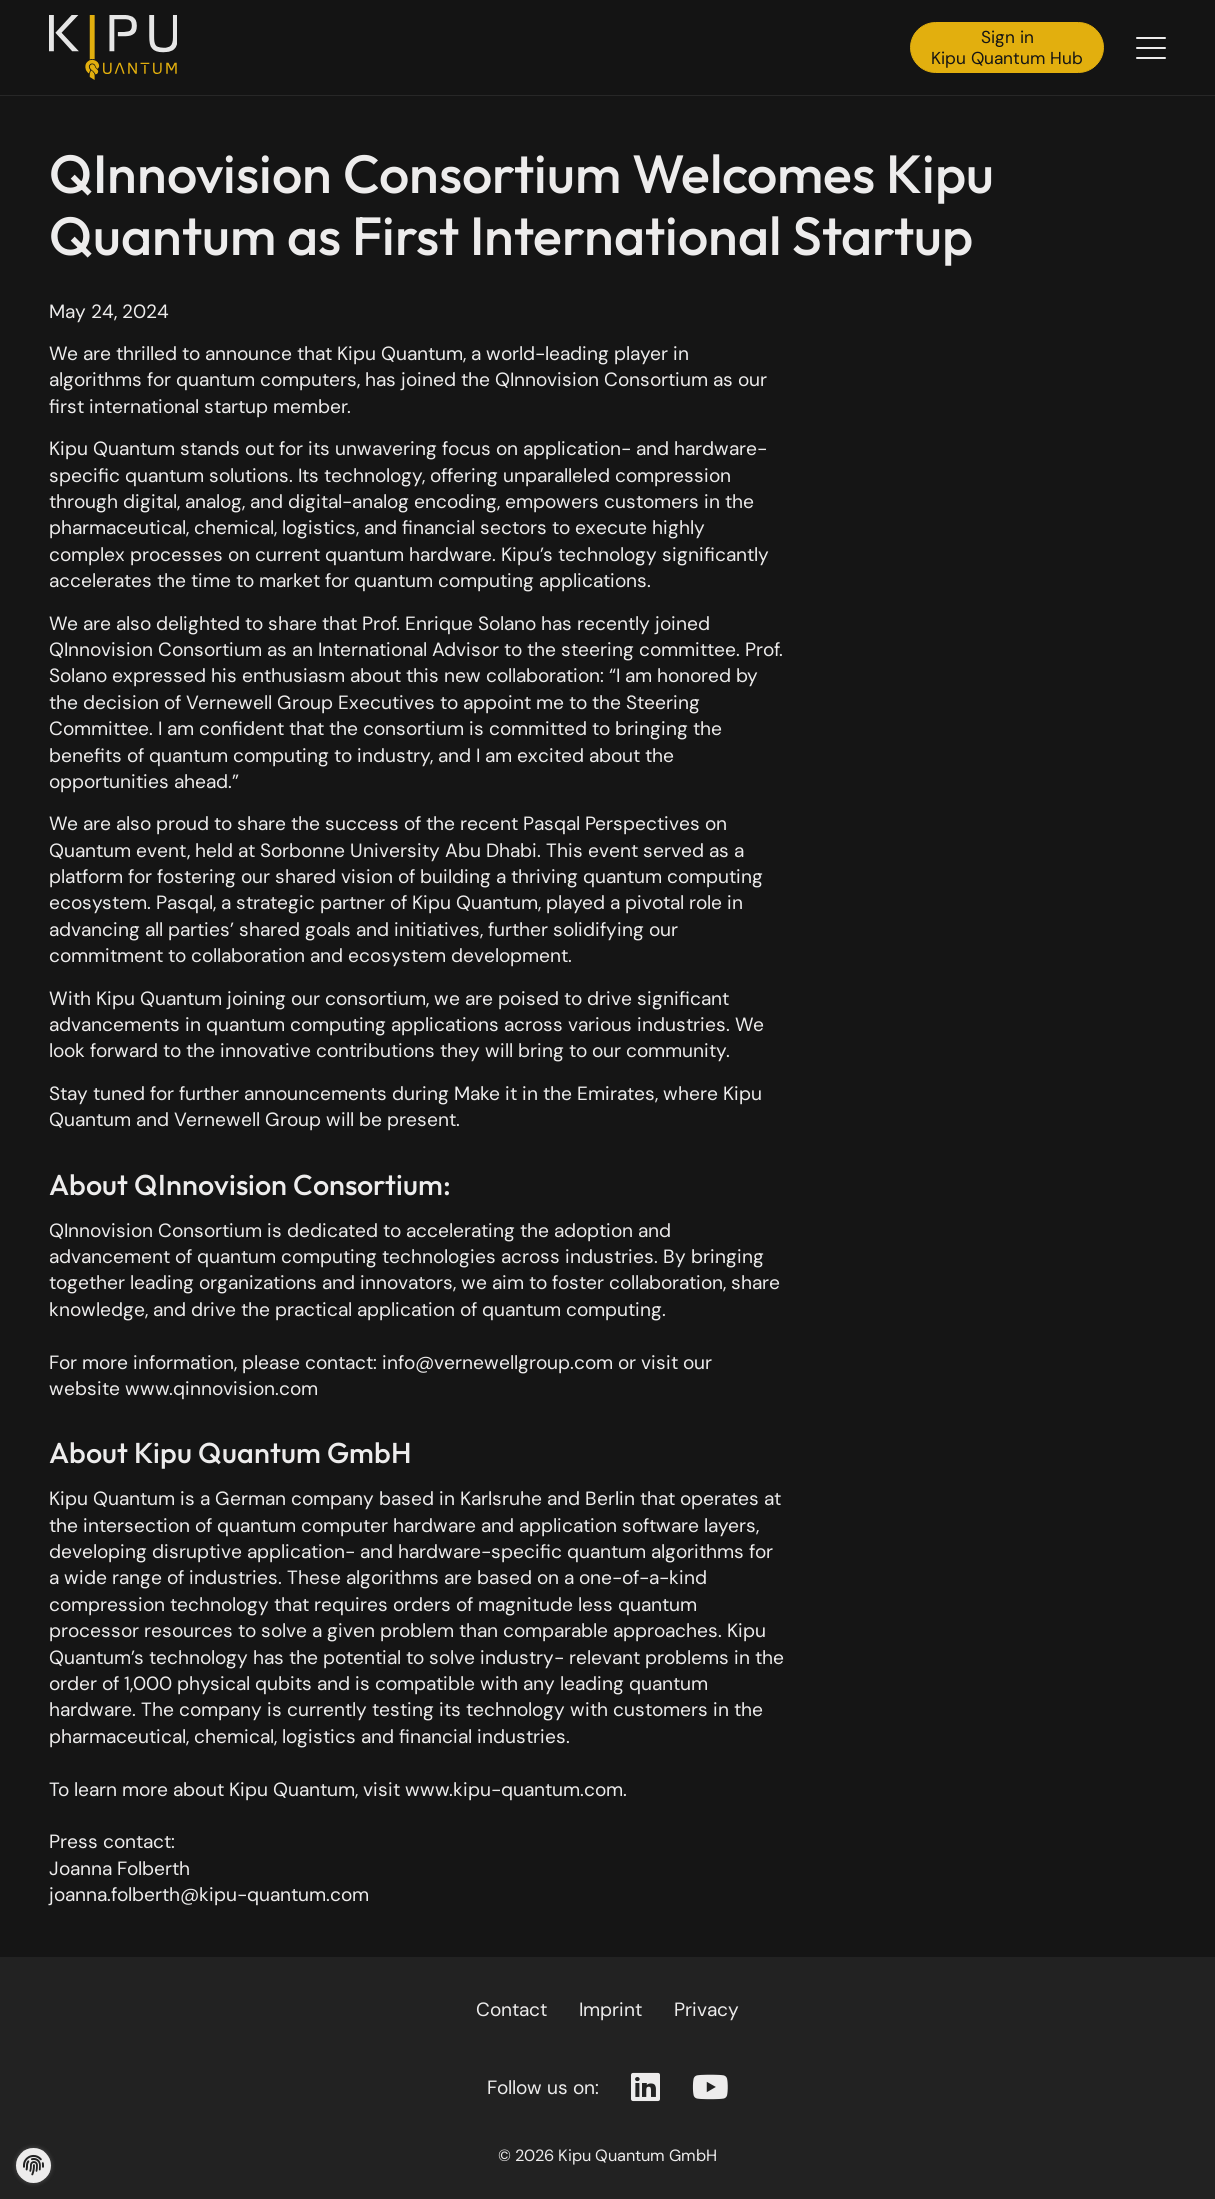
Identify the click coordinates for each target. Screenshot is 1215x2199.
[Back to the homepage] (119, 47)
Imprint (610, 2009)
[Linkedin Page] (645, 2088)
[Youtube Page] (710, 2088)
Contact (511, 2009)
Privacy (706, 2009)
